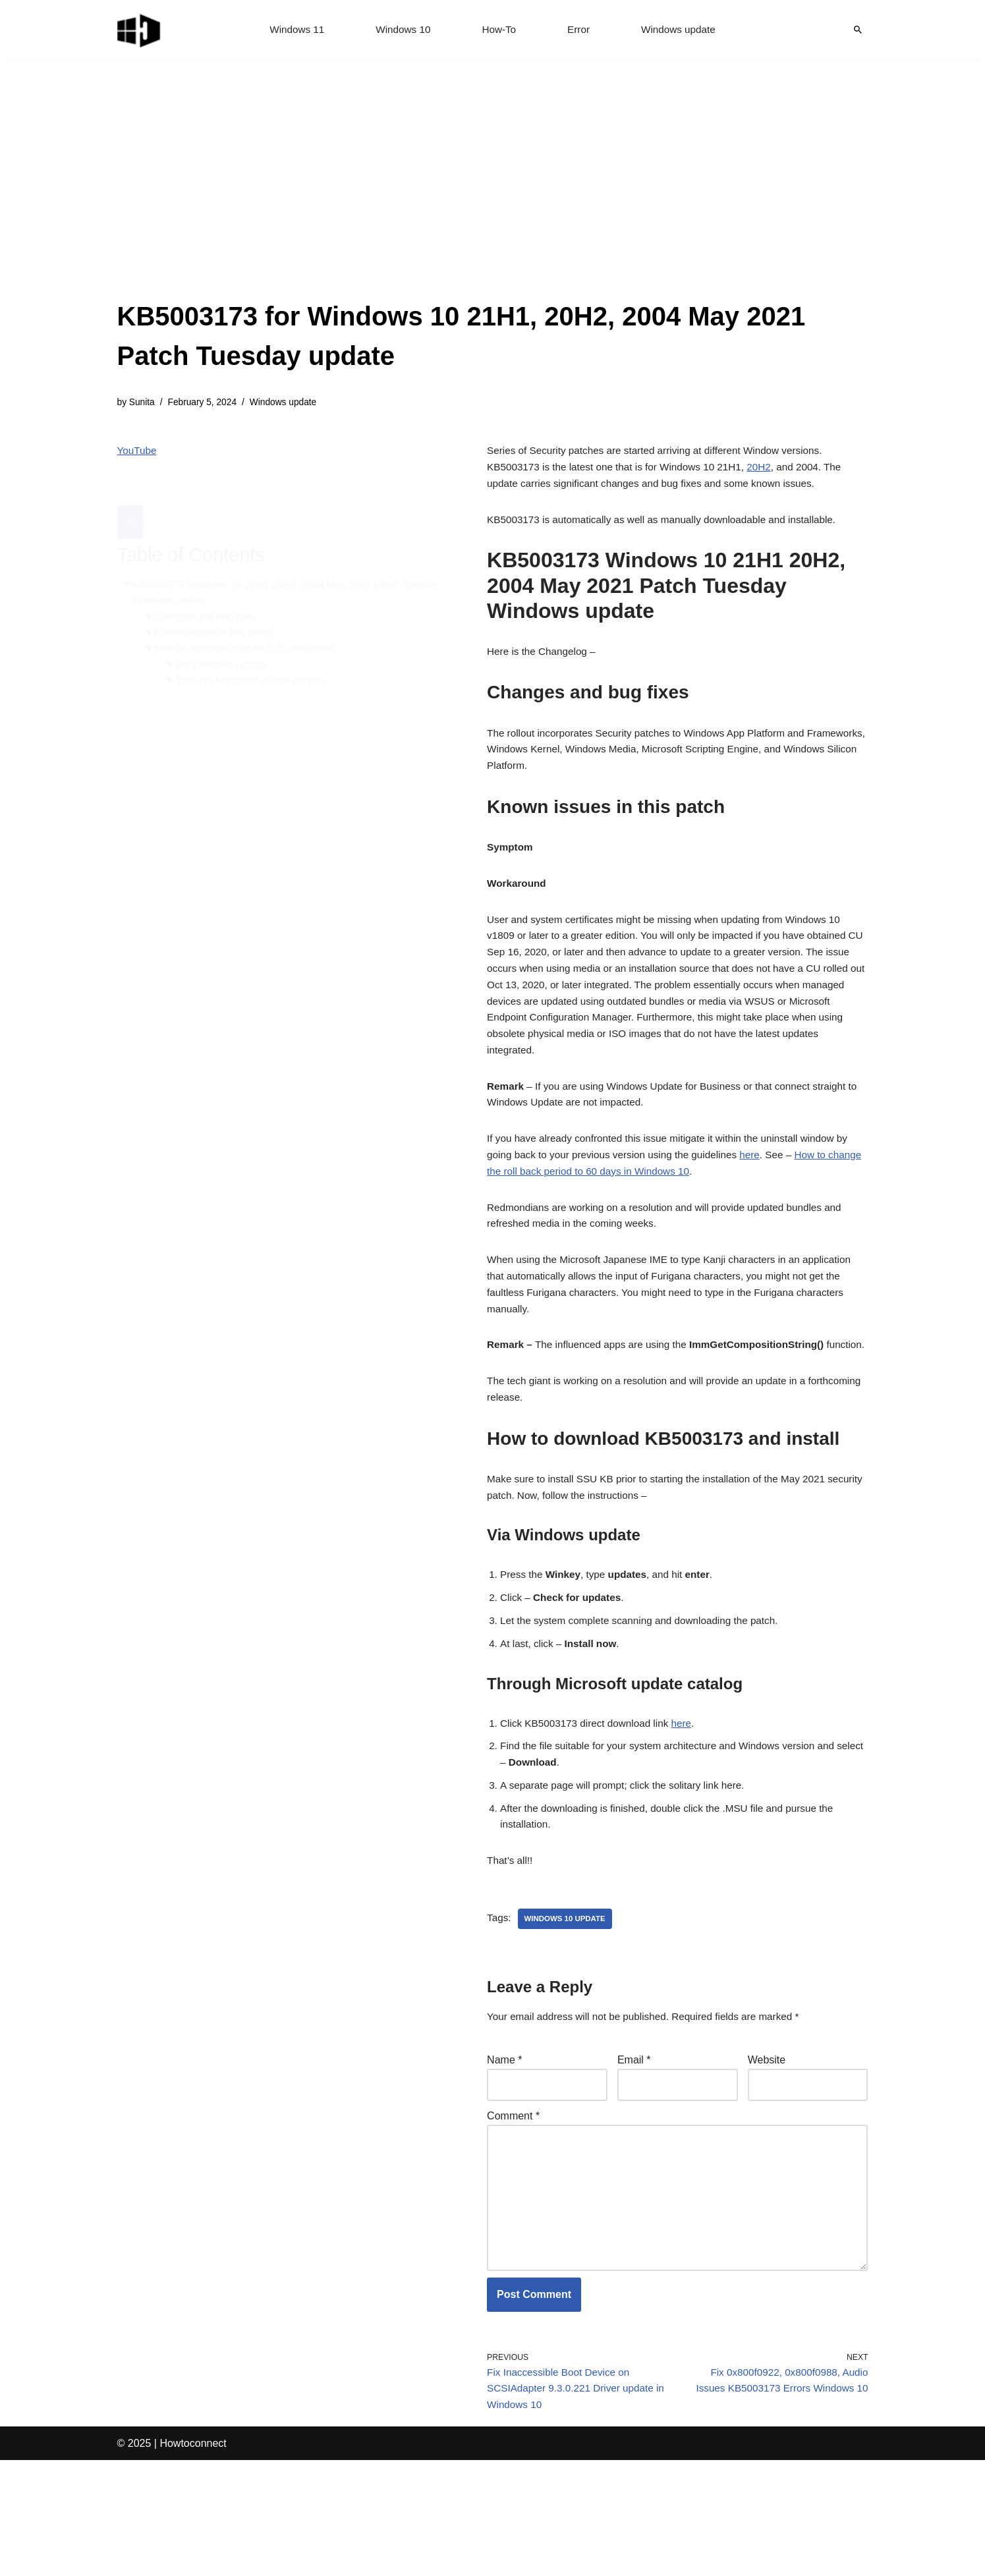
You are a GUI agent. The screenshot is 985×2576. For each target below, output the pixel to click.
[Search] (858, 30)
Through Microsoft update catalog (255, 654)
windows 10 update (567, 2011)
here (762, 1192)
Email (634, 2154)
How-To (499, 30)
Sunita (143, 403)
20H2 (772, 471)
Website (767, 2154)
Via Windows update (225, 638)
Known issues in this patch (217, 604)
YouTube (138, 453)
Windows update (682, 30)
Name (504, 2154)
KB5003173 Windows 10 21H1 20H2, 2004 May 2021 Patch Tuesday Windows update (272, 562)
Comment (513, 2213)
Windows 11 (292, 30)
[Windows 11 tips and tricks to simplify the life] (139, 29)
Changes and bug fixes (209, 587)
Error (580, 30)
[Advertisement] (492, 197)
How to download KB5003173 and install (249, 621)
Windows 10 (401, 30)
